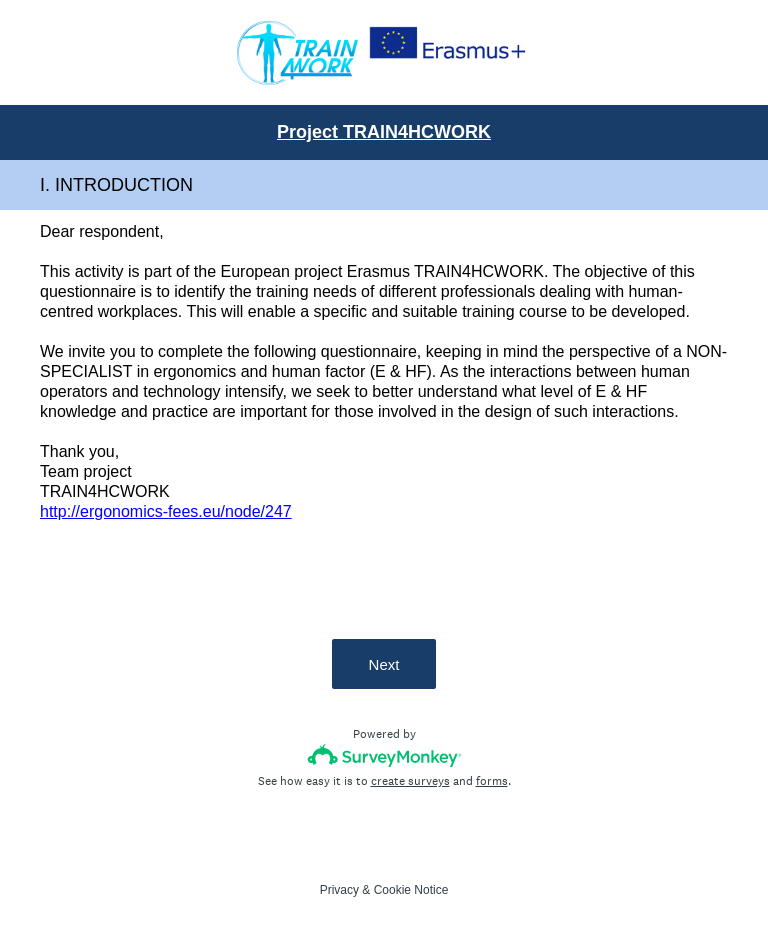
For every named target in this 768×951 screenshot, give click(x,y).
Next (384, 664)
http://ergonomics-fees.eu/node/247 (166, 511)
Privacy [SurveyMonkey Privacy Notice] (339, 890)
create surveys (410, 781)
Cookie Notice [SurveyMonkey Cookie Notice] (411, 890)
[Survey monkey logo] (384, 755)
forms (492, 781)
